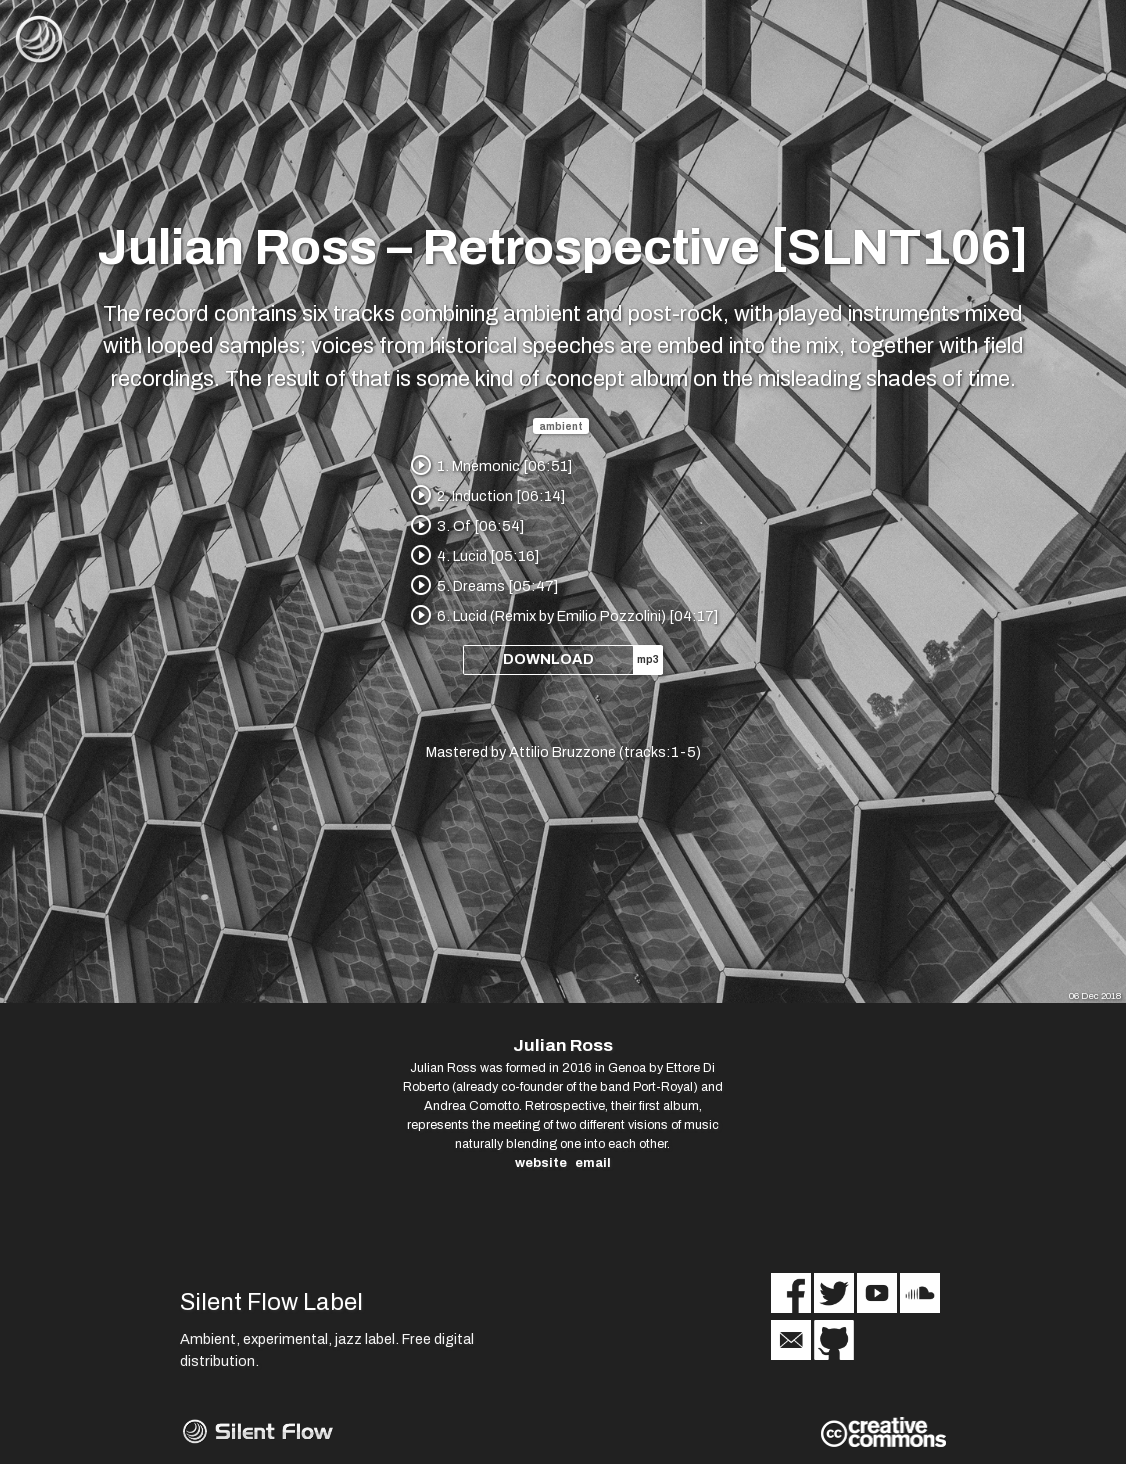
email (593, 1163)
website (541, 1163)
